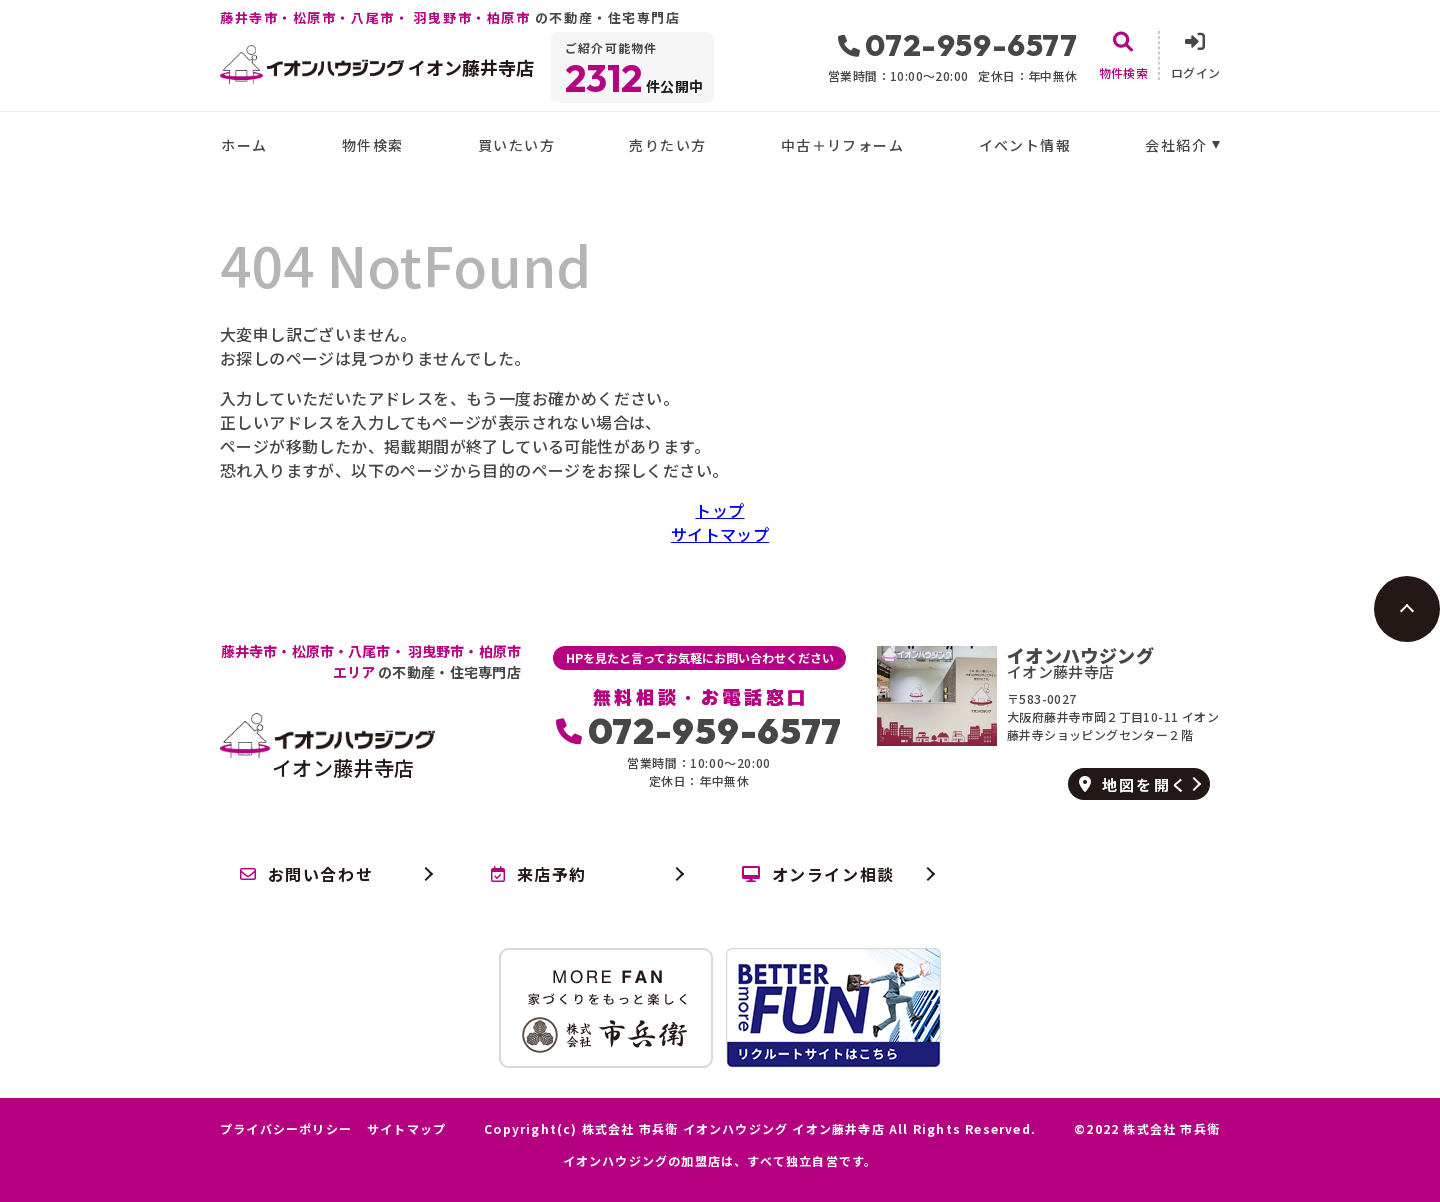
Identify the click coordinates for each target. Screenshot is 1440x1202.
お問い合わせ (306, 874)
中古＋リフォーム (842, 145)
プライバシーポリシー (286, 1129)
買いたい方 (516, 145)
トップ (719, 510)
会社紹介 (1176, 145)
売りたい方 (667, 145)
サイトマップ (720, 534)
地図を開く (1133, 784)
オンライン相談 (818, 874)
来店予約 (539, 874)
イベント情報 (1025, 145)
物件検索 (373, 145)
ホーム (244, 145)
